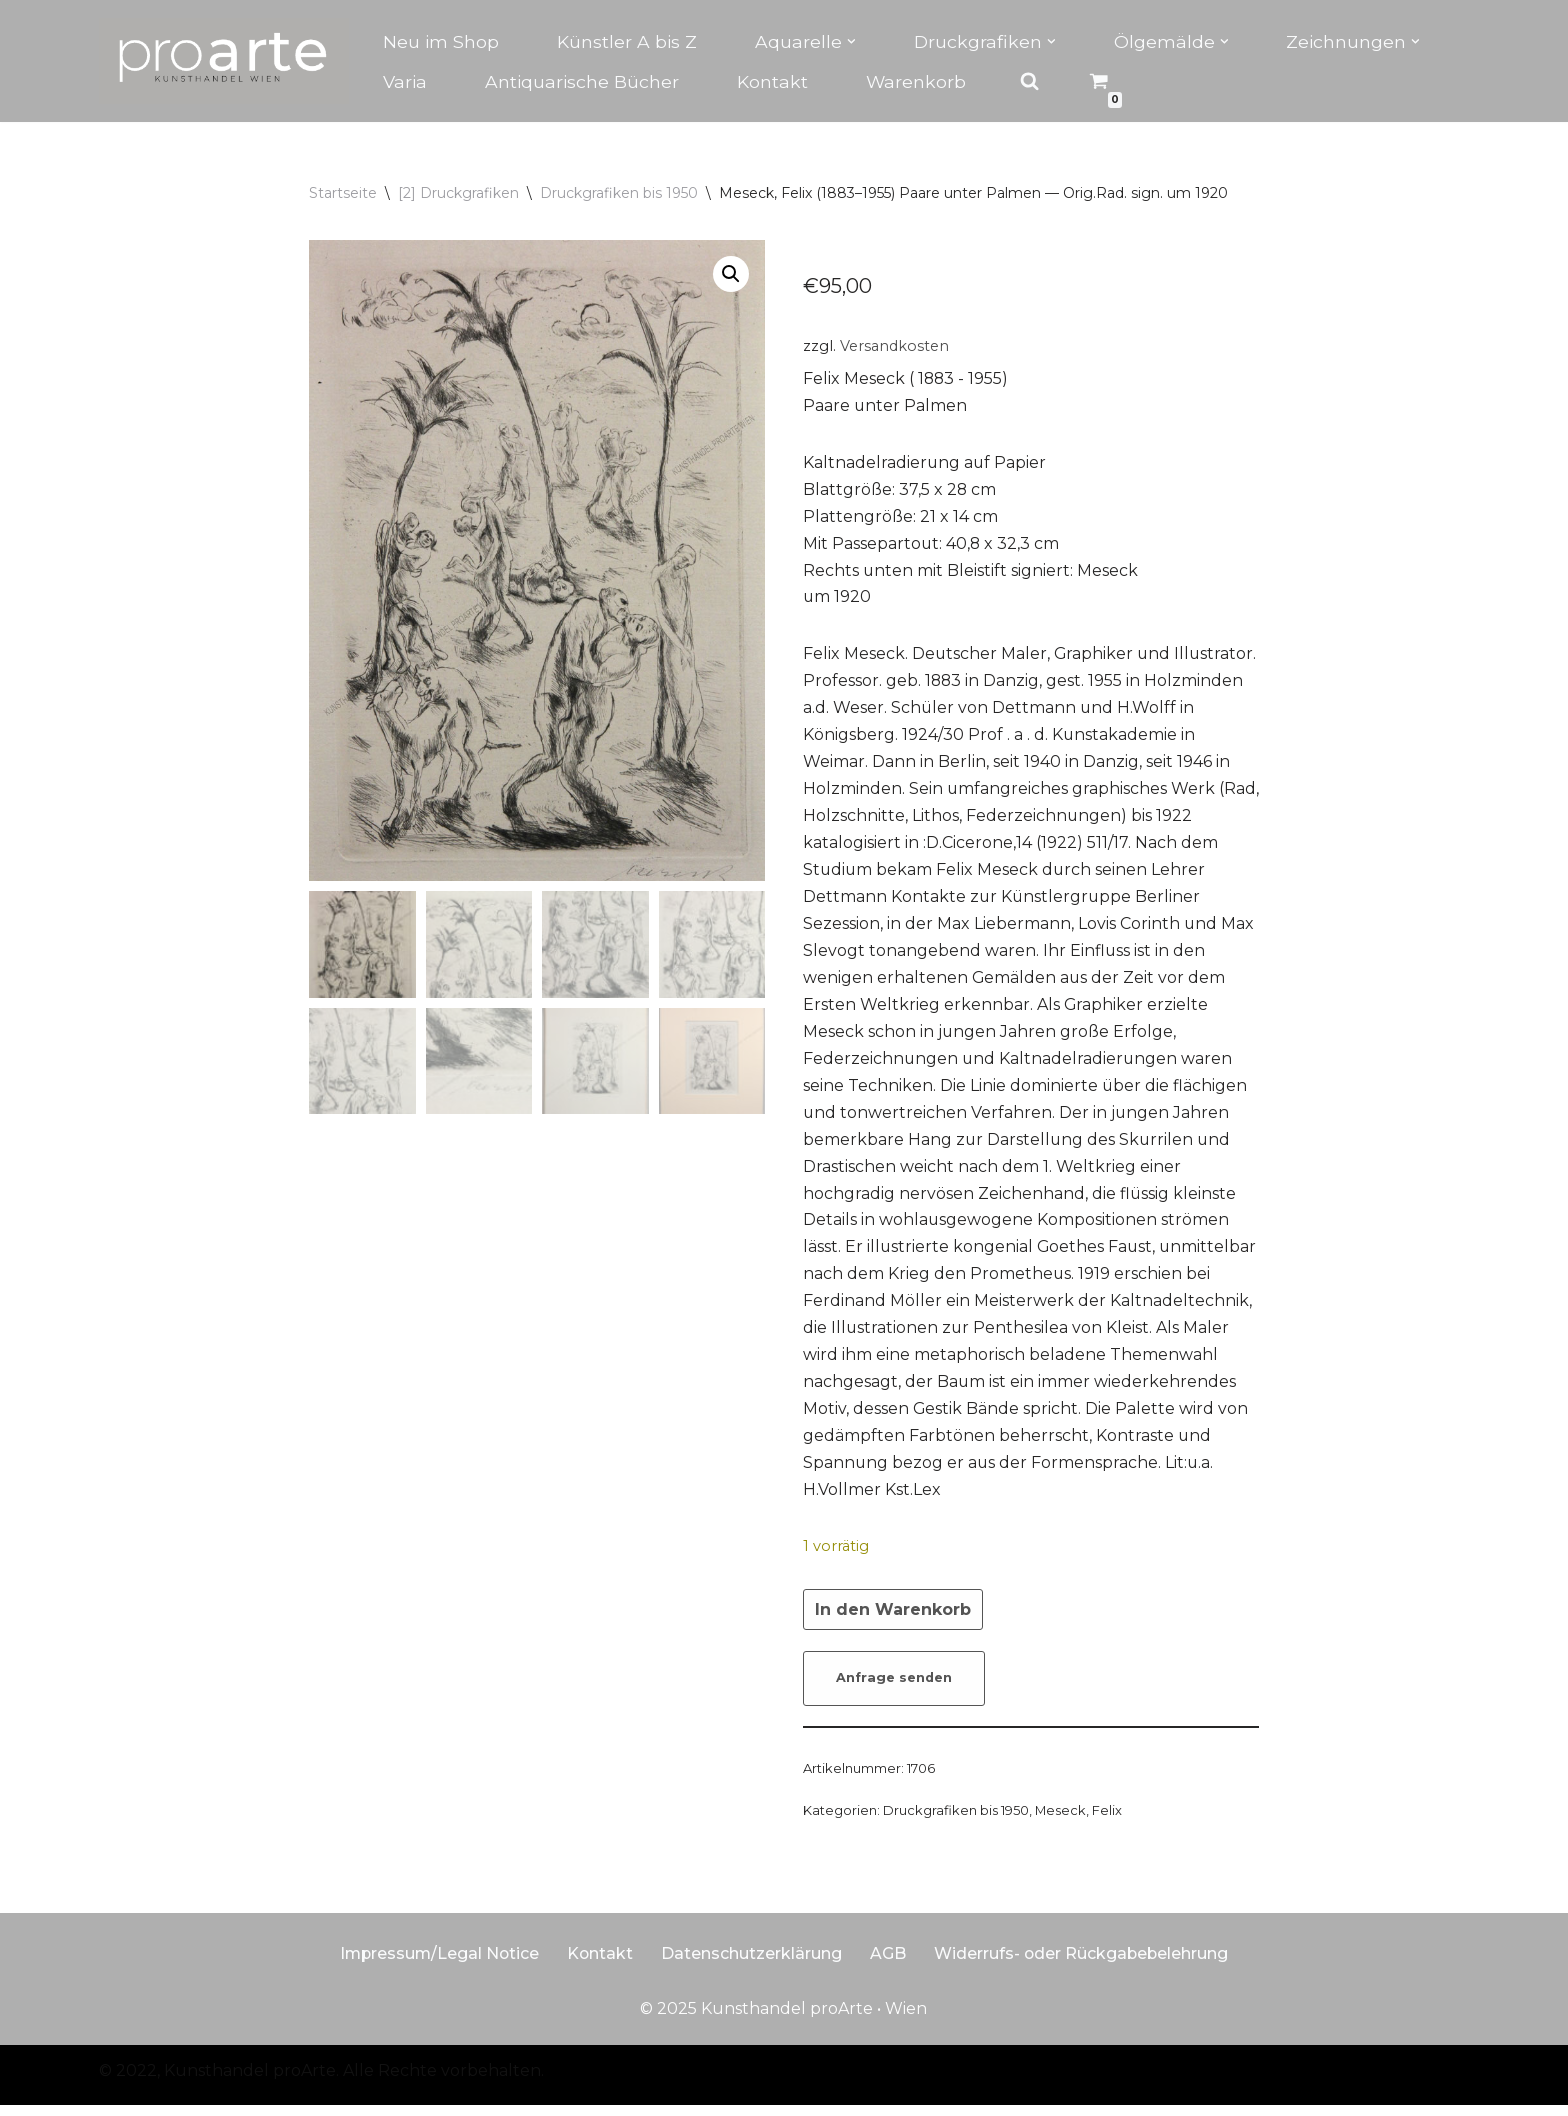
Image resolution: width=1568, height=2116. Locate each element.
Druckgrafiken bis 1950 (619, 193)
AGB (889, 1964)
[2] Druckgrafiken (458, 193)
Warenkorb (916, 81)
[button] (851, 41)
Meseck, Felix (1078, 1821)
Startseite (343, 193)
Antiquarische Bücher (582, 81)
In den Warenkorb (893, 1619)
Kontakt (772, 81)
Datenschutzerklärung (752, 1964)
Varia (405, 81)
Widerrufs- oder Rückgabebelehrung (1083, 1964)
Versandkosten (894, 346)
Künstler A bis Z (627, 41)
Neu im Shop (441, 41)
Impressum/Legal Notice (437, 1964)
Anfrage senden (894, 1688)
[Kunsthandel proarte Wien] (224, 61)
